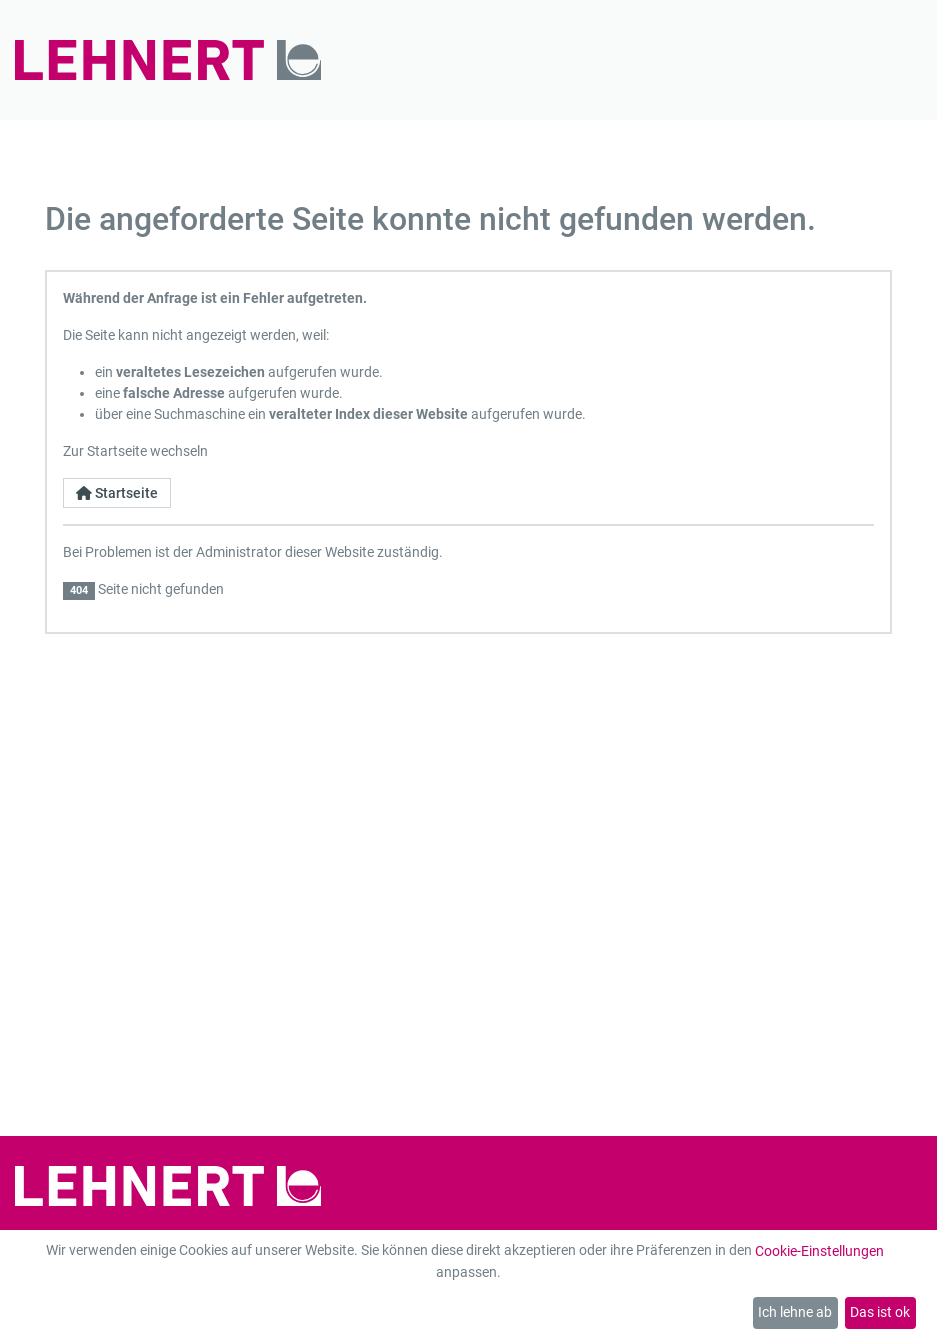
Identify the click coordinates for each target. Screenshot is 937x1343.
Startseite (117, 493)
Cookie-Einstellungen (819, 1251)
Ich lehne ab (795, 1312)
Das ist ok (880, 1312)
